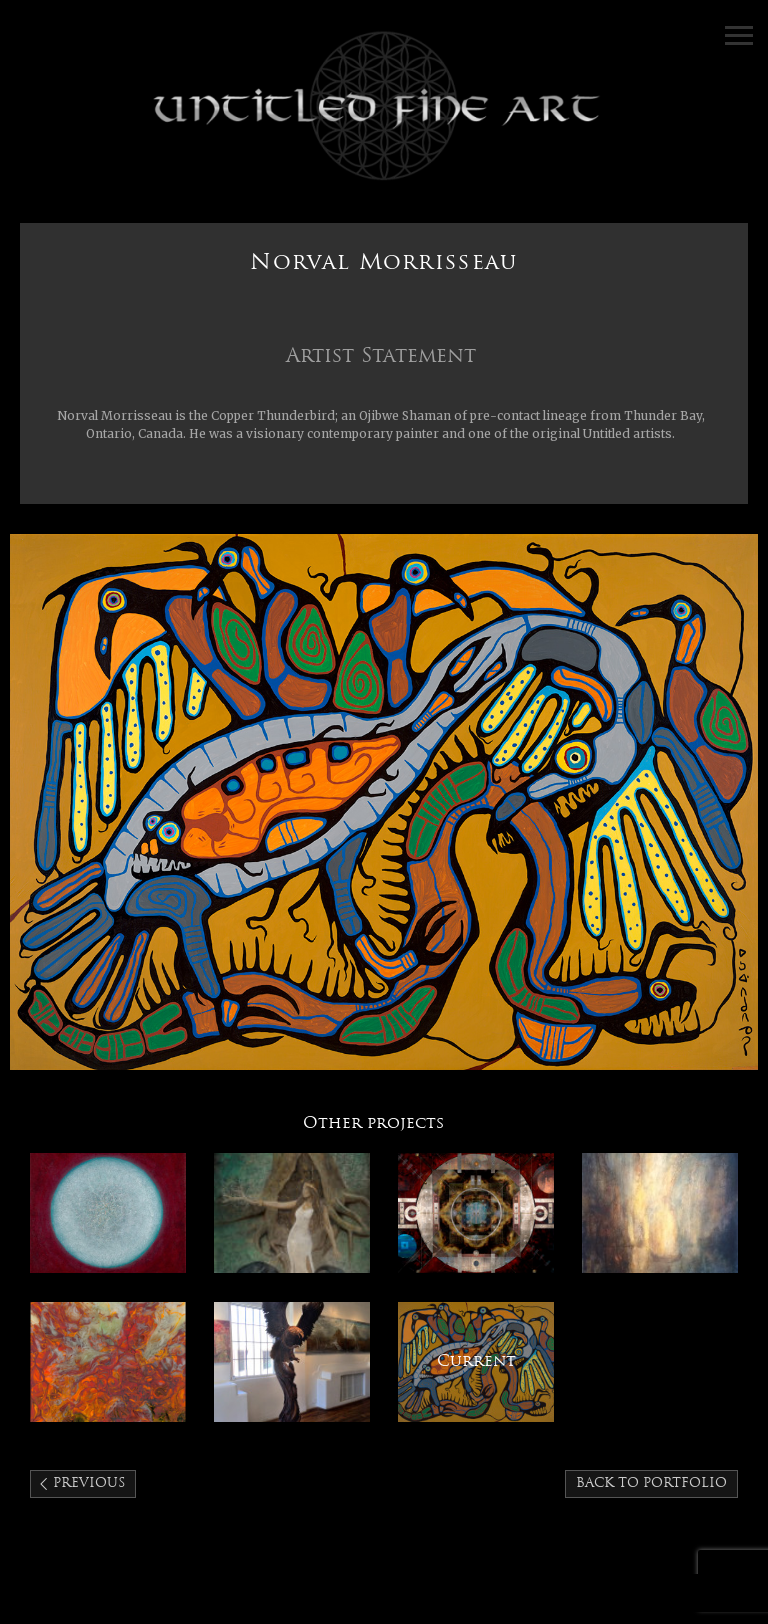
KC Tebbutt (108, 1213)
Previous (89, 1483)
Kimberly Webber (292, 1213)
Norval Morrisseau (476, 1362)
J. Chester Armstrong (292, 1362)
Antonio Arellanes (476, 1213)
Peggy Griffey (108, 1362)
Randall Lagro (660, 1213)
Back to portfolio (651, 1483)
